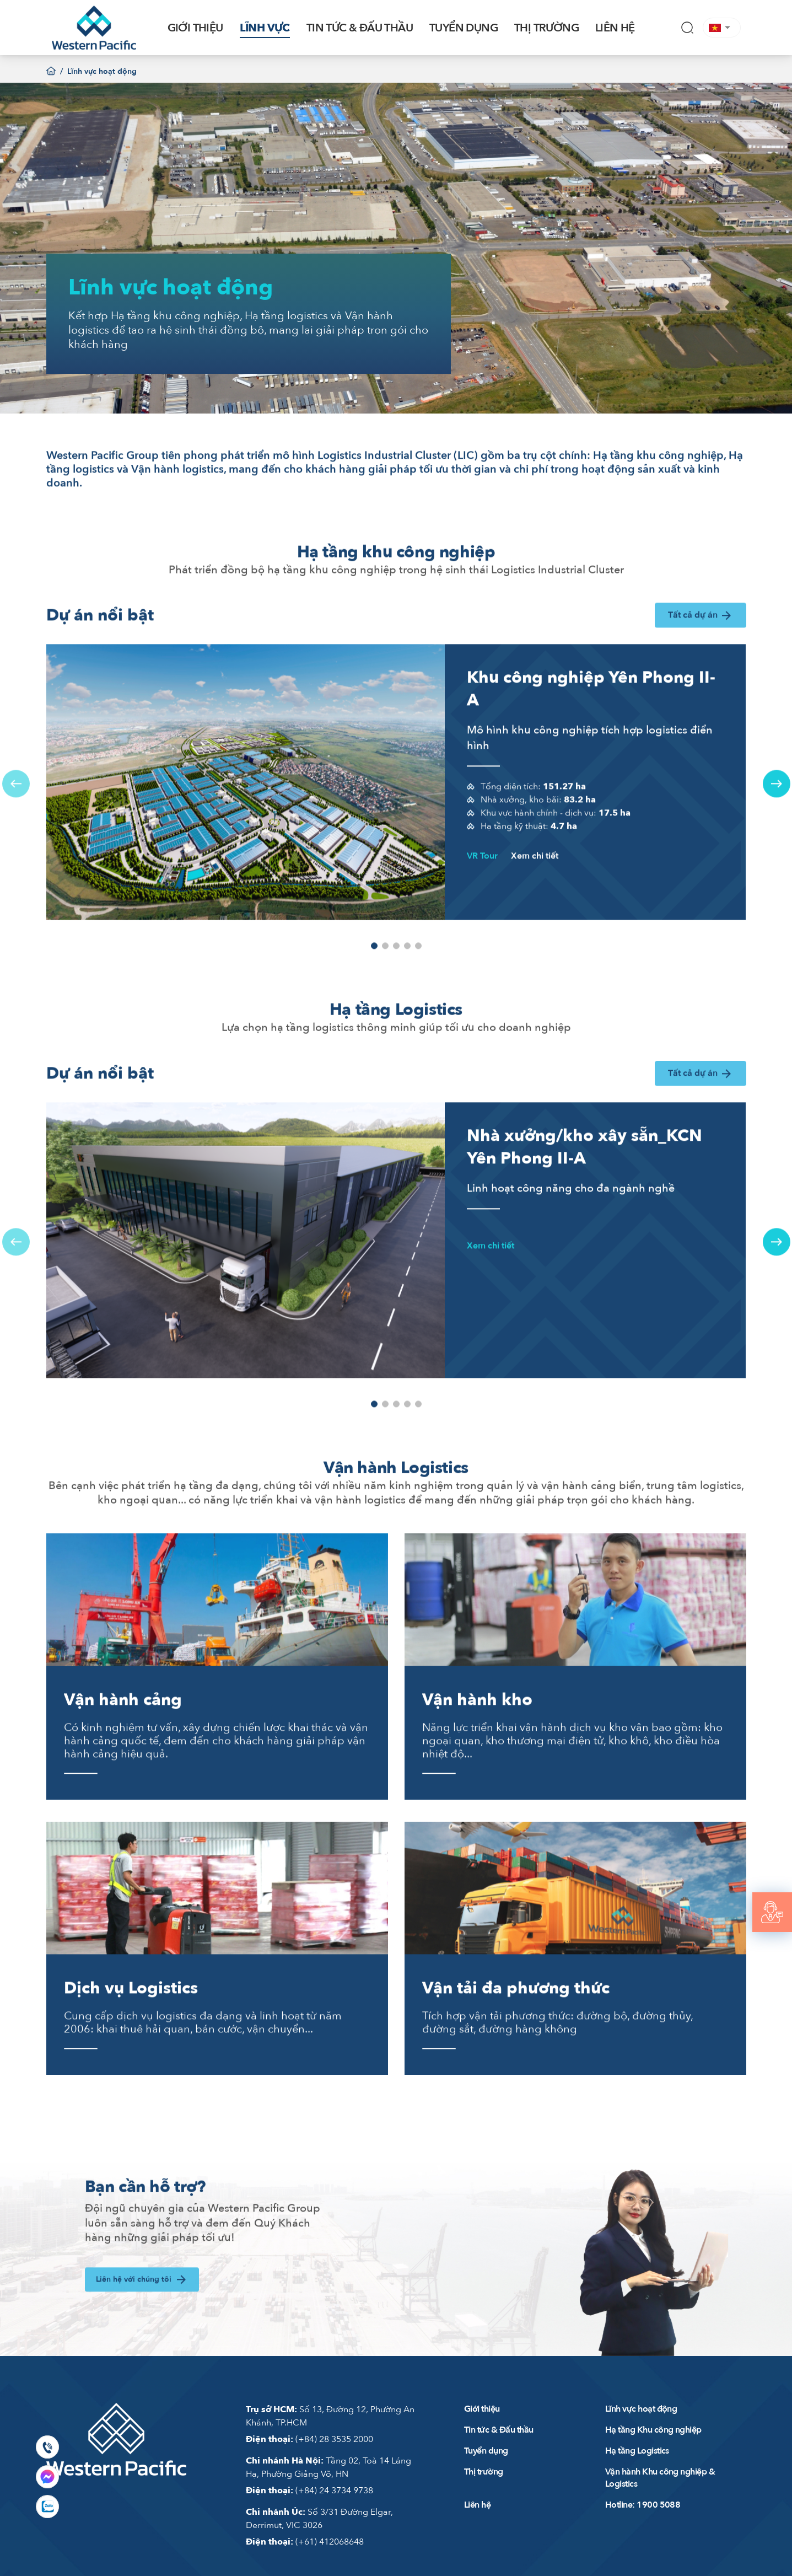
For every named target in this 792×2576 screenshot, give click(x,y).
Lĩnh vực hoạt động (641, 2409)
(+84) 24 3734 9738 (309, 2490)
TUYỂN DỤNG (463, 27)
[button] (722, 28)
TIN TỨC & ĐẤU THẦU (359, 27)
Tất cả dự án (700, 660)
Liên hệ (477, 2505)
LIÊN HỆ (615, 27)
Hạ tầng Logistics (637, 2451)
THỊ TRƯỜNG (546, 27)
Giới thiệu (482, 2409)
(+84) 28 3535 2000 (309, 2439)
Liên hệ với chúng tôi (142, 2323)
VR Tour (482, 900)
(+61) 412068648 (305, 2542)
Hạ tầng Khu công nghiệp (653, 2430)
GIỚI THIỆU (195, 27)
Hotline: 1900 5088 (643, 2505)
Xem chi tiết (534, 900)
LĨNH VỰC (265, 27)
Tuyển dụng (486, 2451)
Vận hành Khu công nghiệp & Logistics (660, 2478)
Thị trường (483, 2472)
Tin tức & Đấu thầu (499, 2430)
